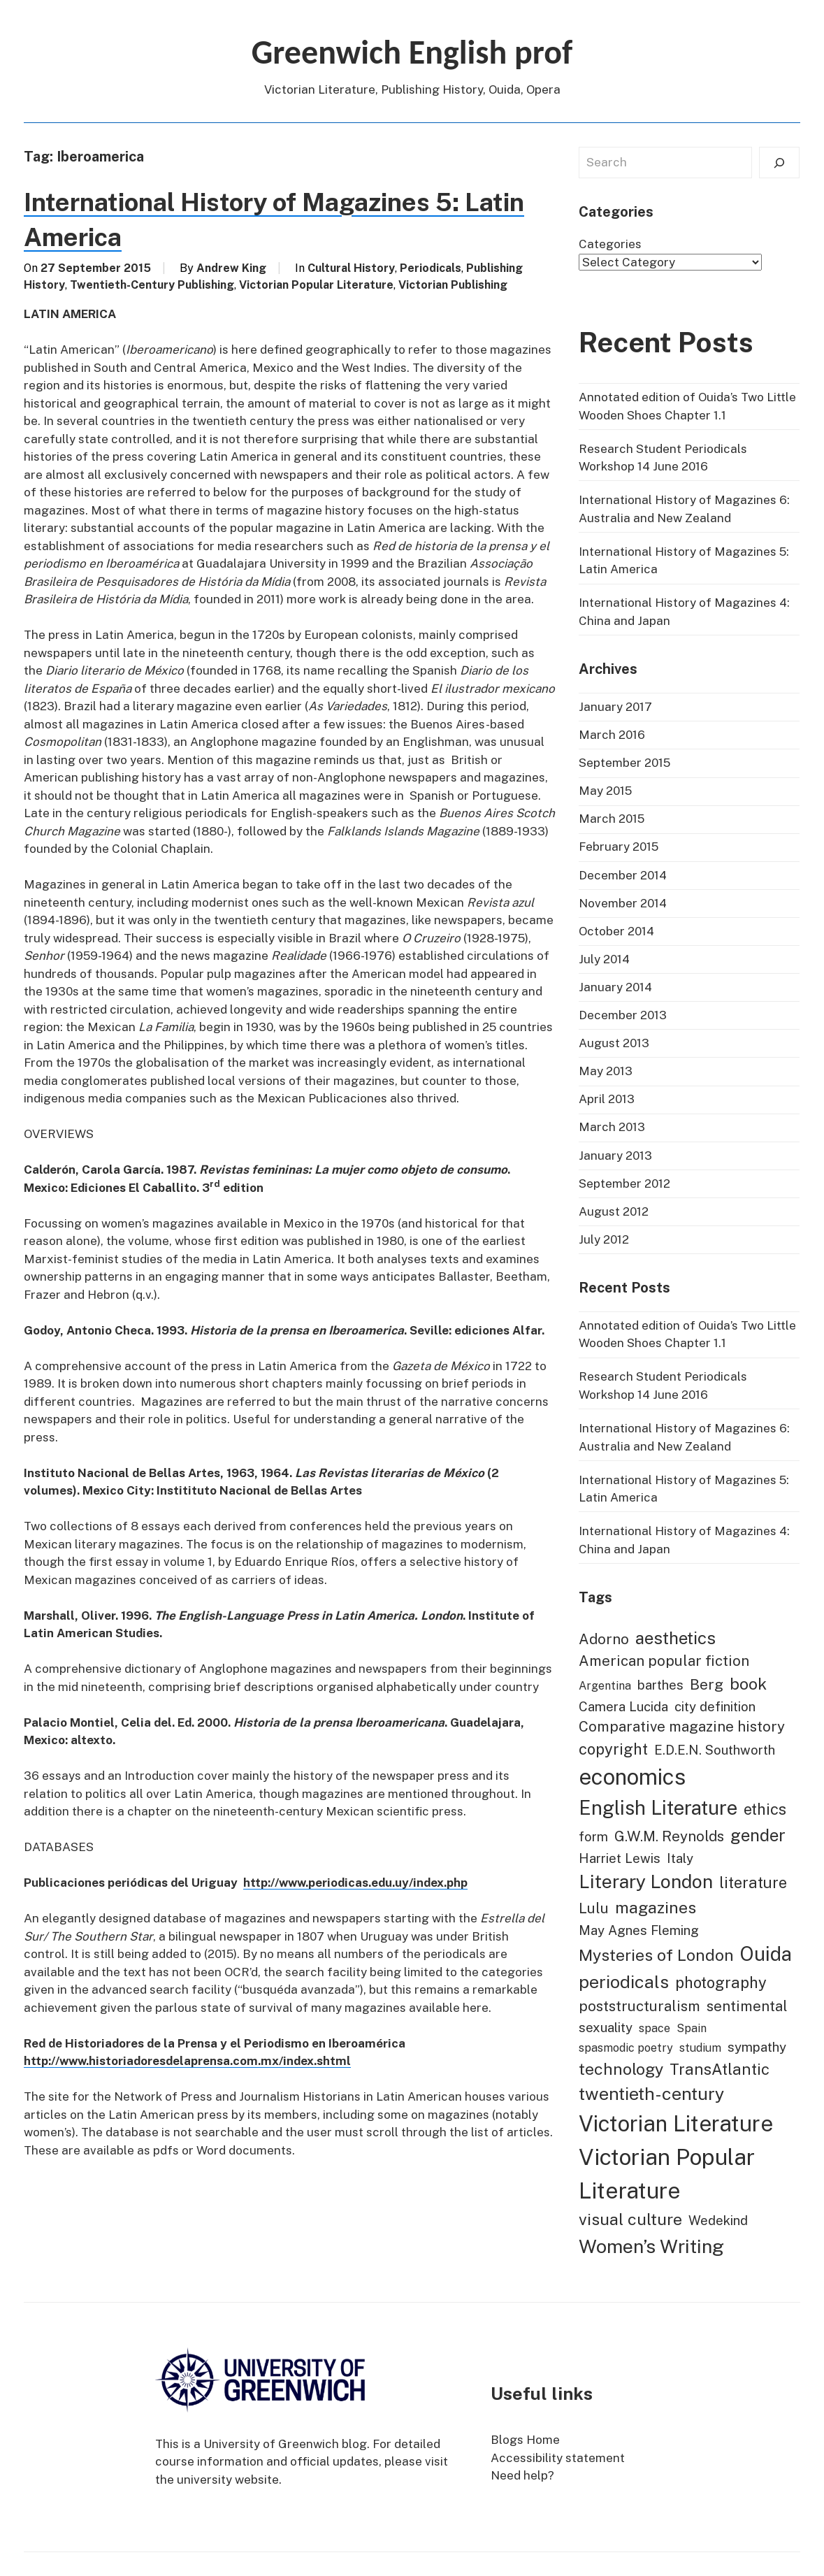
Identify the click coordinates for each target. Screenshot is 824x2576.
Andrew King (231, 268)
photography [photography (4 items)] (721, 1982)
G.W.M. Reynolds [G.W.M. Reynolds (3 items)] (669, 1836)
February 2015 (618, 847)
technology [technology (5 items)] (621, 2068)
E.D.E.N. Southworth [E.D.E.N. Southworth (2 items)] (714, 1749)
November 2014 (623, 903)
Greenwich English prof (412, 52)
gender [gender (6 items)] (758, 1835)
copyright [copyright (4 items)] (613, 1749)
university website (228, 2480)
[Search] (779, 162)
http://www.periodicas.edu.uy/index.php (355, 1883)
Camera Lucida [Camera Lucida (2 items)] (623, 1706)
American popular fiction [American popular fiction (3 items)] (664, 1661)
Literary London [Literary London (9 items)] (646, 1881)
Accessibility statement (558, 2458)
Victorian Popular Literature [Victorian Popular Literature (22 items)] (667, 2173)
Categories (610, 244)
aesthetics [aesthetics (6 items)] (675, 1638)
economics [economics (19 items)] (632, 1777)
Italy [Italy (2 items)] (680, 1858)
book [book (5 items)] (748, 1683)
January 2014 (615, 987)
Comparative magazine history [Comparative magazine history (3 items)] (682, 1726)
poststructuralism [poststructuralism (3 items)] (639, 2006)
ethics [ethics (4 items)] (765, 1809)
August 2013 (614, 1043)
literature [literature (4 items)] (753, 1882)
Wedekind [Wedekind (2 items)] (718, 2220)
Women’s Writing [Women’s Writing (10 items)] (651, 2246)
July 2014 (604, 959)
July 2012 (604, 1239)
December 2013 (623, 1015)
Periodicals (430, 268)
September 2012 (624, 1183)
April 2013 (607, 1099)
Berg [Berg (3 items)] (706, 1684)
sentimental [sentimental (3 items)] (747, 2006)
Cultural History (351, 268)
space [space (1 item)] (654, 2028)
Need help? (522, 2475)
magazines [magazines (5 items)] (655, 1907)
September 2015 (624, 763)
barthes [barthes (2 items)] (660, 1684)
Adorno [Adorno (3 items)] (604, 1639)
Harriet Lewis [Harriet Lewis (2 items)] (619, 1858)
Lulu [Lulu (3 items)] (594, 1908)
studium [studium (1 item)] (700, 2048)
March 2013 (612, 1127)
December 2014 (623, 875)
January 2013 (615, 1156)
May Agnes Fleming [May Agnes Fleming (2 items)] (639, 1930)
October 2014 (616, 931)
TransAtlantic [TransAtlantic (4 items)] (719, 2069)
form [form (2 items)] (593, 1836)
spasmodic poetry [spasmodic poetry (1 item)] (626, 2048)
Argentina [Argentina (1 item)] (605, 1685)
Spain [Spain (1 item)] (692, 2028)
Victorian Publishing (452, 285)
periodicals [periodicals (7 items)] (624, 1981)
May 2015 (605, 791)
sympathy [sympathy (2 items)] (757, 2047)
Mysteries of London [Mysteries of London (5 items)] (656, 1954)
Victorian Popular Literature (316, 285)
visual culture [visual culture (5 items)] (630, 2219)
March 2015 (611, 819)
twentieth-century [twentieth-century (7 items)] (651, 2093)
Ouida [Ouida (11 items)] (766, 1954)
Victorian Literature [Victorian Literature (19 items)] (676, 2123)
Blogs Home (525, 2440)
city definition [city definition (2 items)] (715, 1706)
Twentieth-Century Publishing (152, 285)
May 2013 (606, 1071)
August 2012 (614, 1211)
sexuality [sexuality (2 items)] (606, 2027)
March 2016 (612, 735)
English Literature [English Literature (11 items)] (658, 1808)
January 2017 (615, 707)
